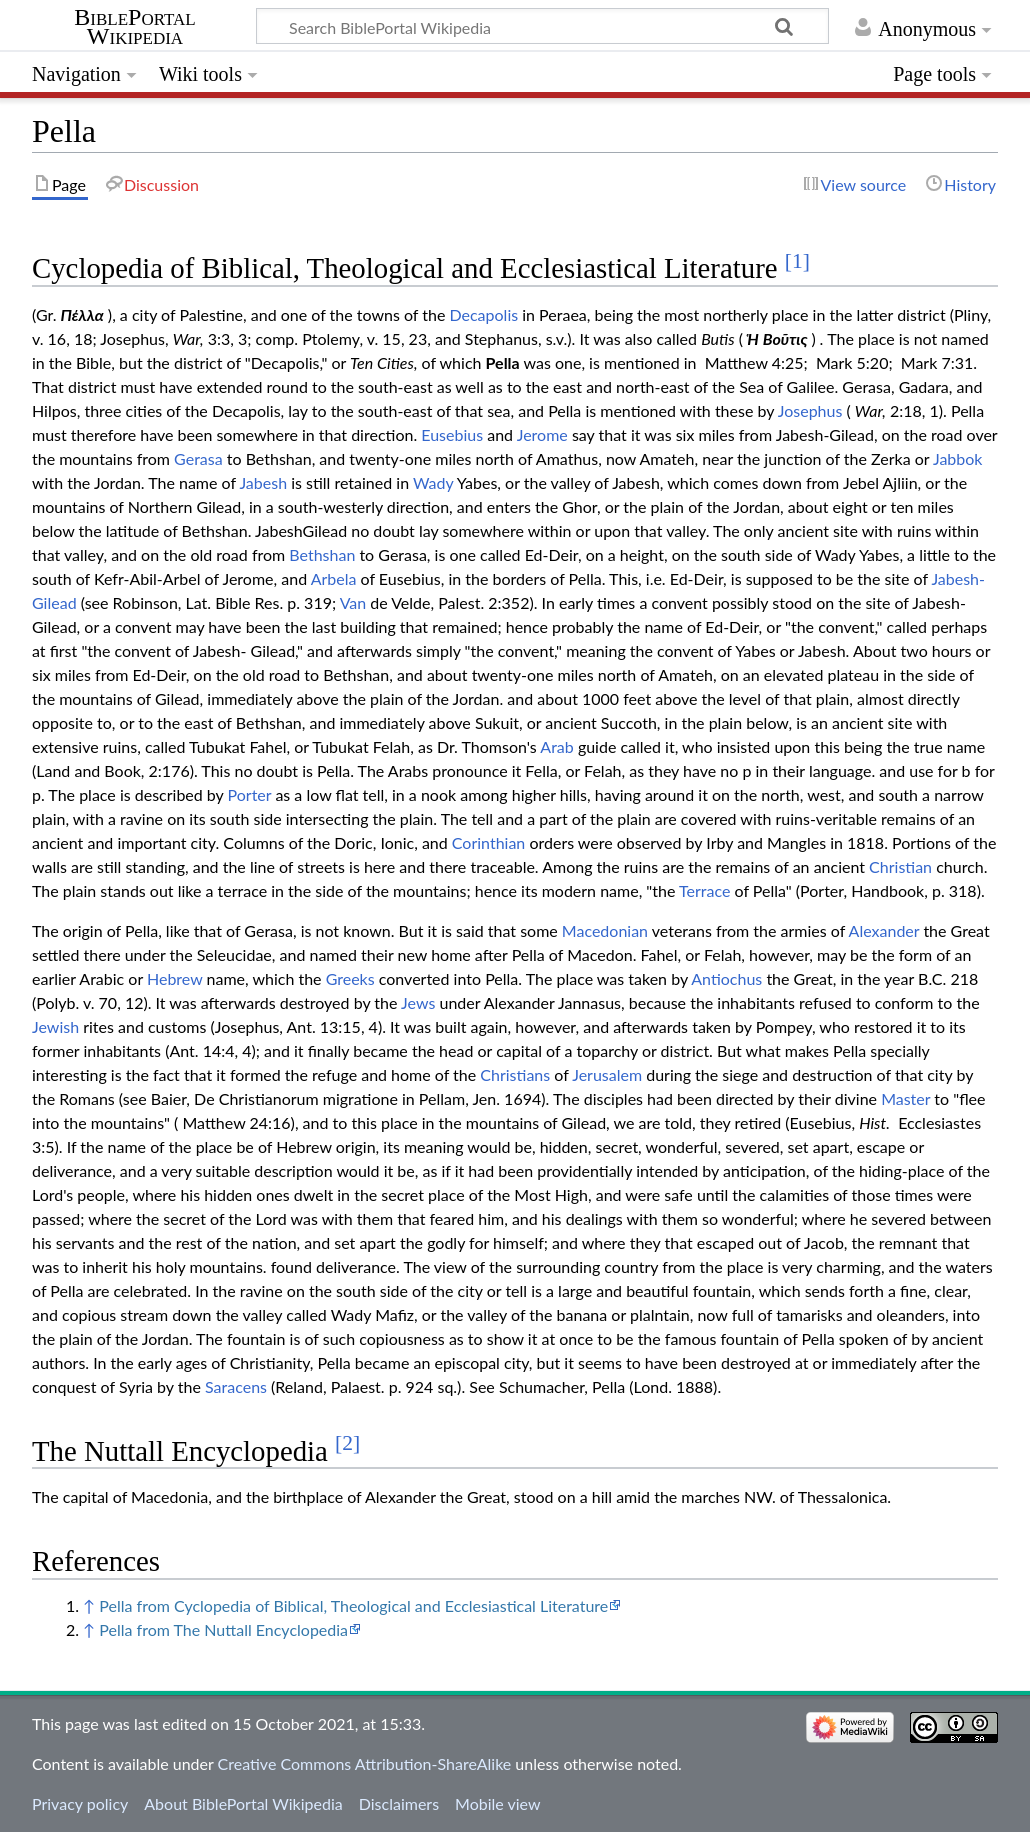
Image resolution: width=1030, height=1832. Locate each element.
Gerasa (198, 458)
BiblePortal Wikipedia (134, 27)
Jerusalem (607, 1074)
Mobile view (497, 1803)
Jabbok (958, 458)
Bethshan (322, 554)
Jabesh (263, 482)
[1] (797, 261)
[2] (347, 1443)
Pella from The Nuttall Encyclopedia (223, 1629)
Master (905, 1098)
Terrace (704, 890)
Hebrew (174, 978)
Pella (503, 362)
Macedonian (605, 930)
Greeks (350, 978)
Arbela (334, 578)
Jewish (55, 1026)
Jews (418, 1002)
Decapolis (483, 314)
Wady (433, 482)
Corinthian (488, 842)
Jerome (542, 434)
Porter (250, 794)
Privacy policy (80, 1803)
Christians (515, 1074)
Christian (900, 866)
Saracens (236, 1386)
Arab (556, 746)
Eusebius (452, 434)
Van (353, 602)
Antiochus (726, 978)
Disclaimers (399, 1803)
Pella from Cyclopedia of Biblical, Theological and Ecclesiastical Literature (353, 1605)
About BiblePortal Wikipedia (243, 1803)
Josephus (810, 410)
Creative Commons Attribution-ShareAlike (365, 1763)
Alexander (884, 930)
